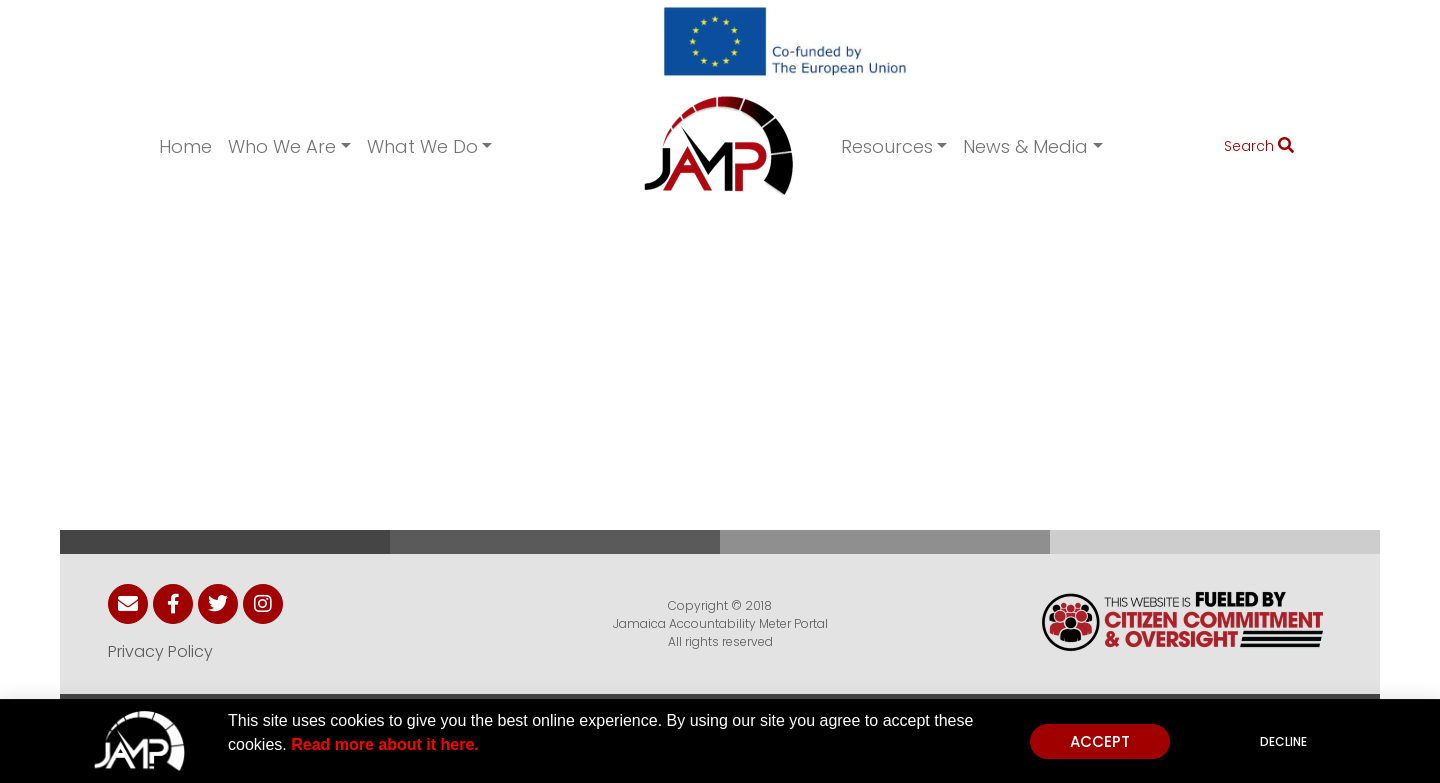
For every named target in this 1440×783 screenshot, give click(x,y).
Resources (887, 146)
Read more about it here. (385, 745)
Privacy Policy (160, 651)
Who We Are (282, 146)
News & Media (1025, 146)
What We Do (422, 146)
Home (185, 146)
